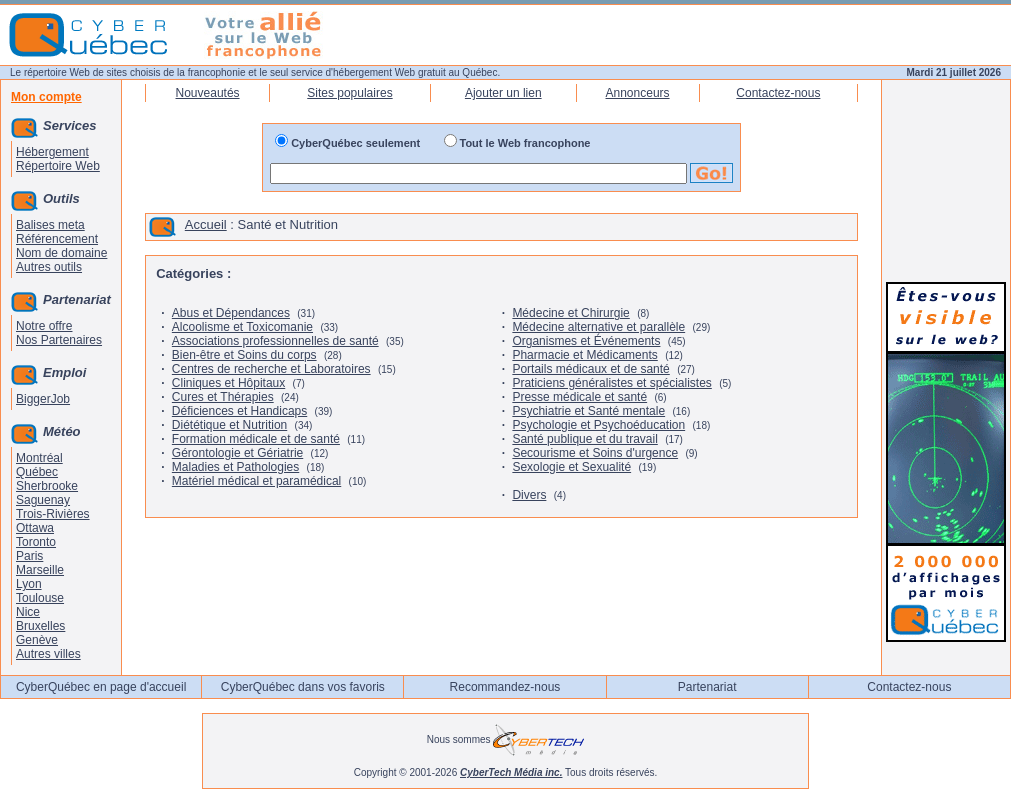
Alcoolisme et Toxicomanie (242, 327)
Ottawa (35, 528)
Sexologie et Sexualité (571, 467)
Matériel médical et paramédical (256, 481)
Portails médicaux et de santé (590, 369)
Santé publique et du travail (584, 439)
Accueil (206, 224)
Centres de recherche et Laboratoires (271, 369)
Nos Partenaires (59, 340)
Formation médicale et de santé (256, 439)
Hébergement (52, 152)
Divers (529, 495)
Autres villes (48, 654)
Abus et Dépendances (231, 313)
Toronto (36, 542)
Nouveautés (208, 93)
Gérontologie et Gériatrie (237, 453)
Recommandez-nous (505, 687)
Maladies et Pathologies (235, 467)
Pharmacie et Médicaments (584, 355)
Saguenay (43, 500)
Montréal (39, 458)
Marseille (40, 570)
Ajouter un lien (503, 93)
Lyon (29, 584)
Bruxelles (40, 626)
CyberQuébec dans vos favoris (303, 687)
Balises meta (50, 225)
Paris (29, 556)
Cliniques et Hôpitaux (228, 383)
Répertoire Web (58, 166)
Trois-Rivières (53, 514)
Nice (28, 612)
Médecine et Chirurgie (570, 313)
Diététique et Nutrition (229, 425)
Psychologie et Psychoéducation (598, 425)
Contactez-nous (778, 93)
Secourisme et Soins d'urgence (595, 453)
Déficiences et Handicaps (239, 411)
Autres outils (49, 267)
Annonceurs (638, 93)
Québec (37, 472)
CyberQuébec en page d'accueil (101, 687)
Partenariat (707, 687)
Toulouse (40, 598)
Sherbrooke (47, 486)
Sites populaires (349, 93)
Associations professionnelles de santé (275, 341)
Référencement (57, 239)
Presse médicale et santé (579, 397)
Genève (37, 640)
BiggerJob (43, 399)
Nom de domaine (61, 253)
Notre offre (44, 326)
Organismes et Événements (586, 341)
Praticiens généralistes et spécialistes (611, 383)
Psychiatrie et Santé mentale (588, 411)
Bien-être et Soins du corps (244, 355)
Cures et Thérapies (223, 397)
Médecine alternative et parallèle (598, 327)
